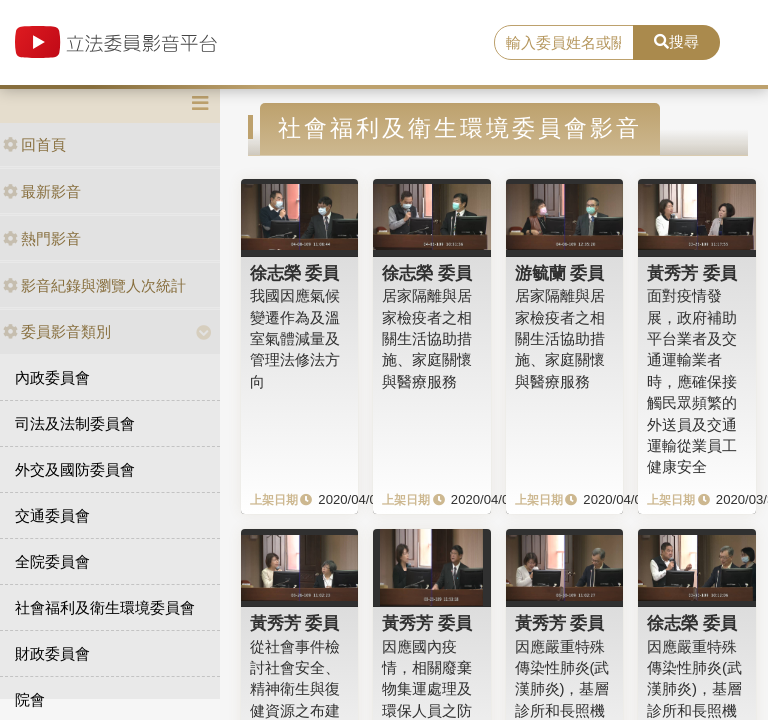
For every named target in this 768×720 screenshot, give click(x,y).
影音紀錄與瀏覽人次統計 (94, 285)
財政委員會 (52, 653)
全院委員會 (52, 561)
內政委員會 (52, 377)
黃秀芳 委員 (692, 273)
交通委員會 (52, 515)
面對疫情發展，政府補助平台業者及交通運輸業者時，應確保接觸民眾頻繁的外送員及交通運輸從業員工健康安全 (692, 381)
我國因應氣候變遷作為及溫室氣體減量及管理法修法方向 (295, 338)
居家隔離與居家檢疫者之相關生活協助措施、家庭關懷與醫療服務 (427, 338)
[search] (564, 43)
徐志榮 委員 (295, 273)
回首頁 (34, 144)
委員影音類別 (57, 331)
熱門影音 (42, 238)
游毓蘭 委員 (560, 273)
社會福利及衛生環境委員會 (105, 607)
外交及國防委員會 (75, 469)
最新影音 (42, 191)
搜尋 (676, 41)
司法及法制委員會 (75, 423)
